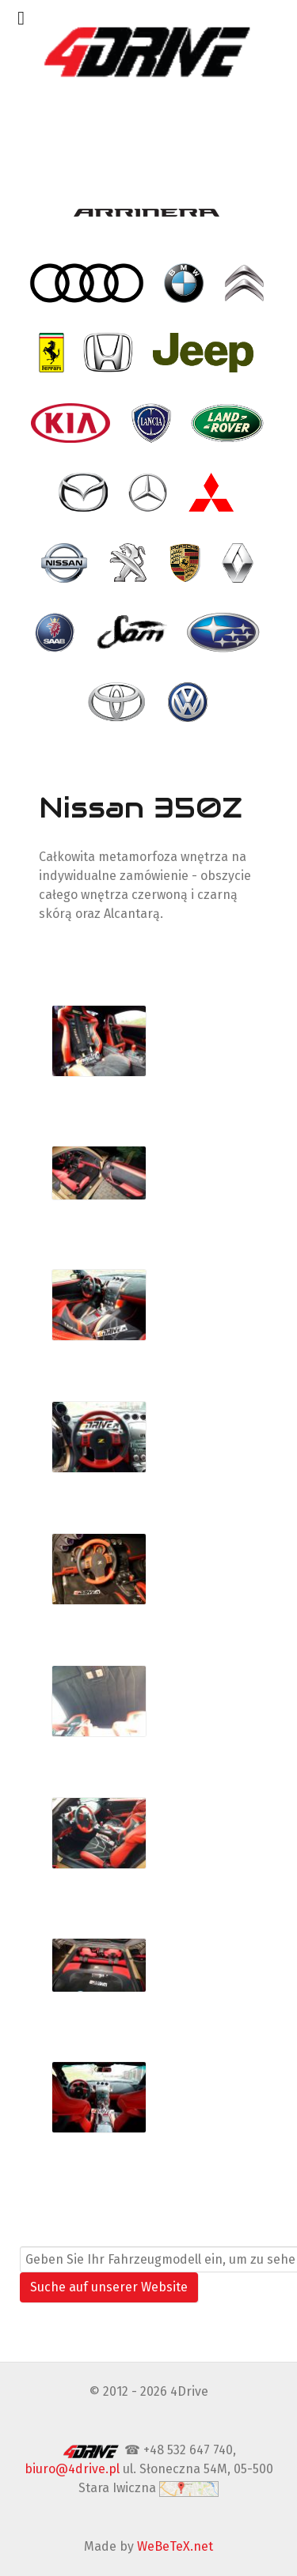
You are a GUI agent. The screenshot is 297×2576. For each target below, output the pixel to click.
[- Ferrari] (53, 352)
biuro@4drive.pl (72, 2468)
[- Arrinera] (148, 212)
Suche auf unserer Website (109, 2287)
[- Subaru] (224, 632)
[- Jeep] (205, 352)
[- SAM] (133, 632)
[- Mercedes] (149, 492)
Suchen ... (48, 2236)
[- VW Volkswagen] (189, 702)
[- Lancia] (152, 423)
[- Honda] (110, 352)
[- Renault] (239, 562)
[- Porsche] (186, 562)
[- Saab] (57, 632)
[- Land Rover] (229, 423)
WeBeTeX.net (175, 2546)
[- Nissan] (66, 562)
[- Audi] (88, 283)
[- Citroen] (245, 283)
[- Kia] (72, 423)
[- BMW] (185, 283)
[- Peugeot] (129, 562)
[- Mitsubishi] (213, 492)
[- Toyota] (118, 702)
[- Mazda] (84, 492)
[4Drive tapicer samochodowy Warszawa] (148, 51)
